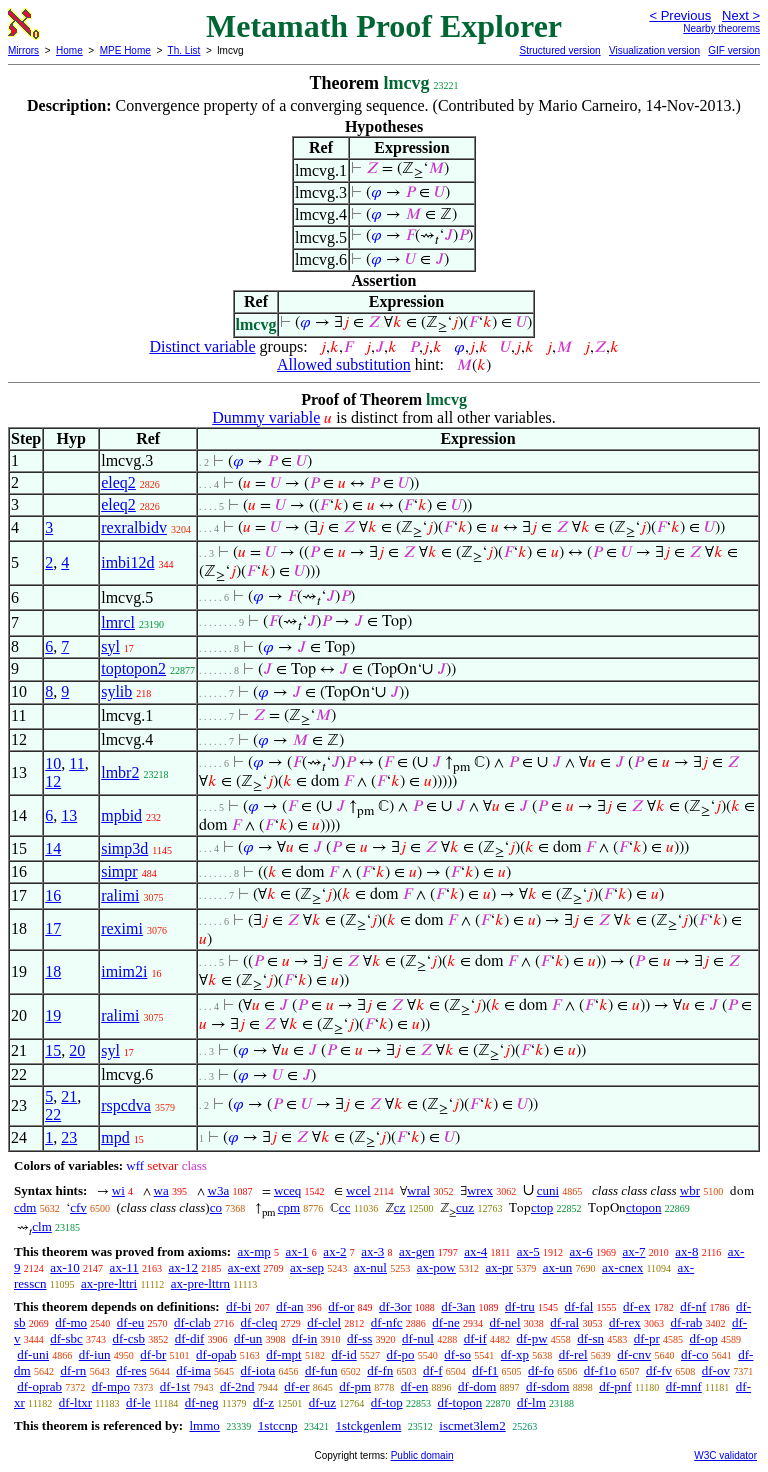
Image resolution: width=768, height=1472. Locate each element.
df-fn (380, 1370)
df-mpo (111, 1386)
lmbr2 (120, 772)
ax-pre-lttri (109, 1283)
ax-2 (334, 1251)
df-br (153, 1354)
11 (76, 763)
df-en (414, 1386)
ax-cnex (622, 1267)
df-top (387, 1402)
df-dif (190, 1338)
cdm (25, 1207)
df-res (131, 1370)
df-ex (636, 1306)
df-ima (193, 1370)
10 (53, 763)
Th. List (184, 50)
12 (53, 781)
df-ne (445, 1322)
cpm (289, 1207)
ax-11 (124, 1267)
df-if (475, 1338)
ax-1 (297, 1251)
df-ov (716, 1370)
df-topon (459, 1402)
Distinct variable (202, 346)
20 (77, 1050)
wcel (358, 1190)
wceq (287, 1190)
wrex (480, 1190)
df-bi (238, 1306)
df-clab (192, 1322)
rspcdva (126, 1105)
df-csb (129, 1338)
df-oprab (39, 1386)
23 (69, 1137)
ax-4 (475, 1251)
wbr (690, 1190)
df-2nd (237, 1386)
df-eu (130, 1322)
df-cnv (634, 1354)
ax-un (558, 1267)
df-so (457, 1354)
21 (69, 1096)
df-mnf (684, 1386)
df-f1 (485, 1370)
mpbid (121, 815)
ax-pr (498, 1267)
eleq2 (118, 482)
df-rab (686, 1322)
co (216, 1207)
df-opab (216, 1354)
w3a (219, 1190)
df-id (343, 1354)
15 (53, 1050)
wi (118, 1190)
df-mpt (283, 1354)
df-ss (359, 1338)
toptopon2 (133, 668)
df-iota (258, 1370)
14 (53, 848)
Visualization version (654, 50)
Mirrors (23, 50)
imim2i (124, 971)
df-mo (71, 1322)
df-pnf (615, 1386)
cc (345, 1207)
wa (161, 1190)
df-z (263, 1402)
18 (53, 971)
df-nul (418, 1338)
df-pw (531, 1338)
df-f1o (600, 1370)
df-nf (693, 1306)
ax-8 (686, 1251)
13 (69, 815)
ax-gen (416, 1251)
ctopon (643, 1207)
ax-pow (436, 1267)
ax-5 (528, 1251)
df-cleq (259, 1322)
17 (53, 928)
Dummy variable (266, 417)
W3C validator (725, 1455)
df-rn (73, 1370)
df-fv (659, 1370)
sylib (116, 691)
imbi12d (127, 562)
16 (53, 895)
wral (418, 1190)
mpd (115, 1137)
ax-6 (581, 1251)
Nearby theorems (721, 28)
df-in (304, 1338)
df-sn (590, 1338)
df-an (289, 1306)
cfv (78, 1207)
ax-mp (254, 1251)
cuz (465, 1207)
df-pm (355, 1386)
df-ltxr (75, 1402)
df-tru (520, 1306)
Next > (741, 15)
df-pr (647, 1338)
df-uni (33, 1354)
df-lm (531, 1402)
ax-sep (307, 1267)
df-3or (395, 1306)
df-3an (458, 1306)
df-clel (324, 1322)
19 (53, 1015)
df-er (296, 1386)
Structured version (559, 50)
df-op (704, 1338)
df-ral (564, 1322)
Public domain (422, 1455)
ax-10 (65, 1267)
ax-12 (183, 1267)
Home (69, 50)
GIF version (734, 50)
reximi (122, 928)
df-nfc (387, 1322)
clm (42, 1226)
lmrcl (118, 622)
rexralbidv (134, 527)
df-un (248, 1338)
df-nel (505, 1322)
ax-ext (244, 1267)
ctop (542, 1207)
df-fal (578, 1306)
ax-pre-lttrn (200, 1283)
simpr (119, 871)
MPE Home (125, 50)
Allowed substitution (344, 364)
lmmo (204, 1425)
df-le (138, 1402)
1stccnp (278, 1425)
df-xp (515, 1354)
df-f (433, 1370)
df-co (694, 1354)
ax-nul (370, 1267)
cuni (548, 1190)
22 (53, 1114)
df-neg (202, 1402)
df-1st (175, 1386)
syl (110, 646)
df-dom (477, 1386)
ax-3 (372, 1251)
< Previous (680, 15)
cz (400, 1207)
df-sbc (66, 1338)
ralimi (120, 895)
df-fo (541, 1370)
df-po (400, 1354)
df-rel (573, 1354)
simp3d (124, 848)
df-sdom (547, 1386)
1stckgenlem (369, 1425)
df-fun (321, 1370)
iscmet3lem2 (472, 1425)
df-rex (625, 1322)
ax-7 (633, 1251)
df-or (341, 1306)
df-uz (322, 1402)
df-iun (95, 1354)
